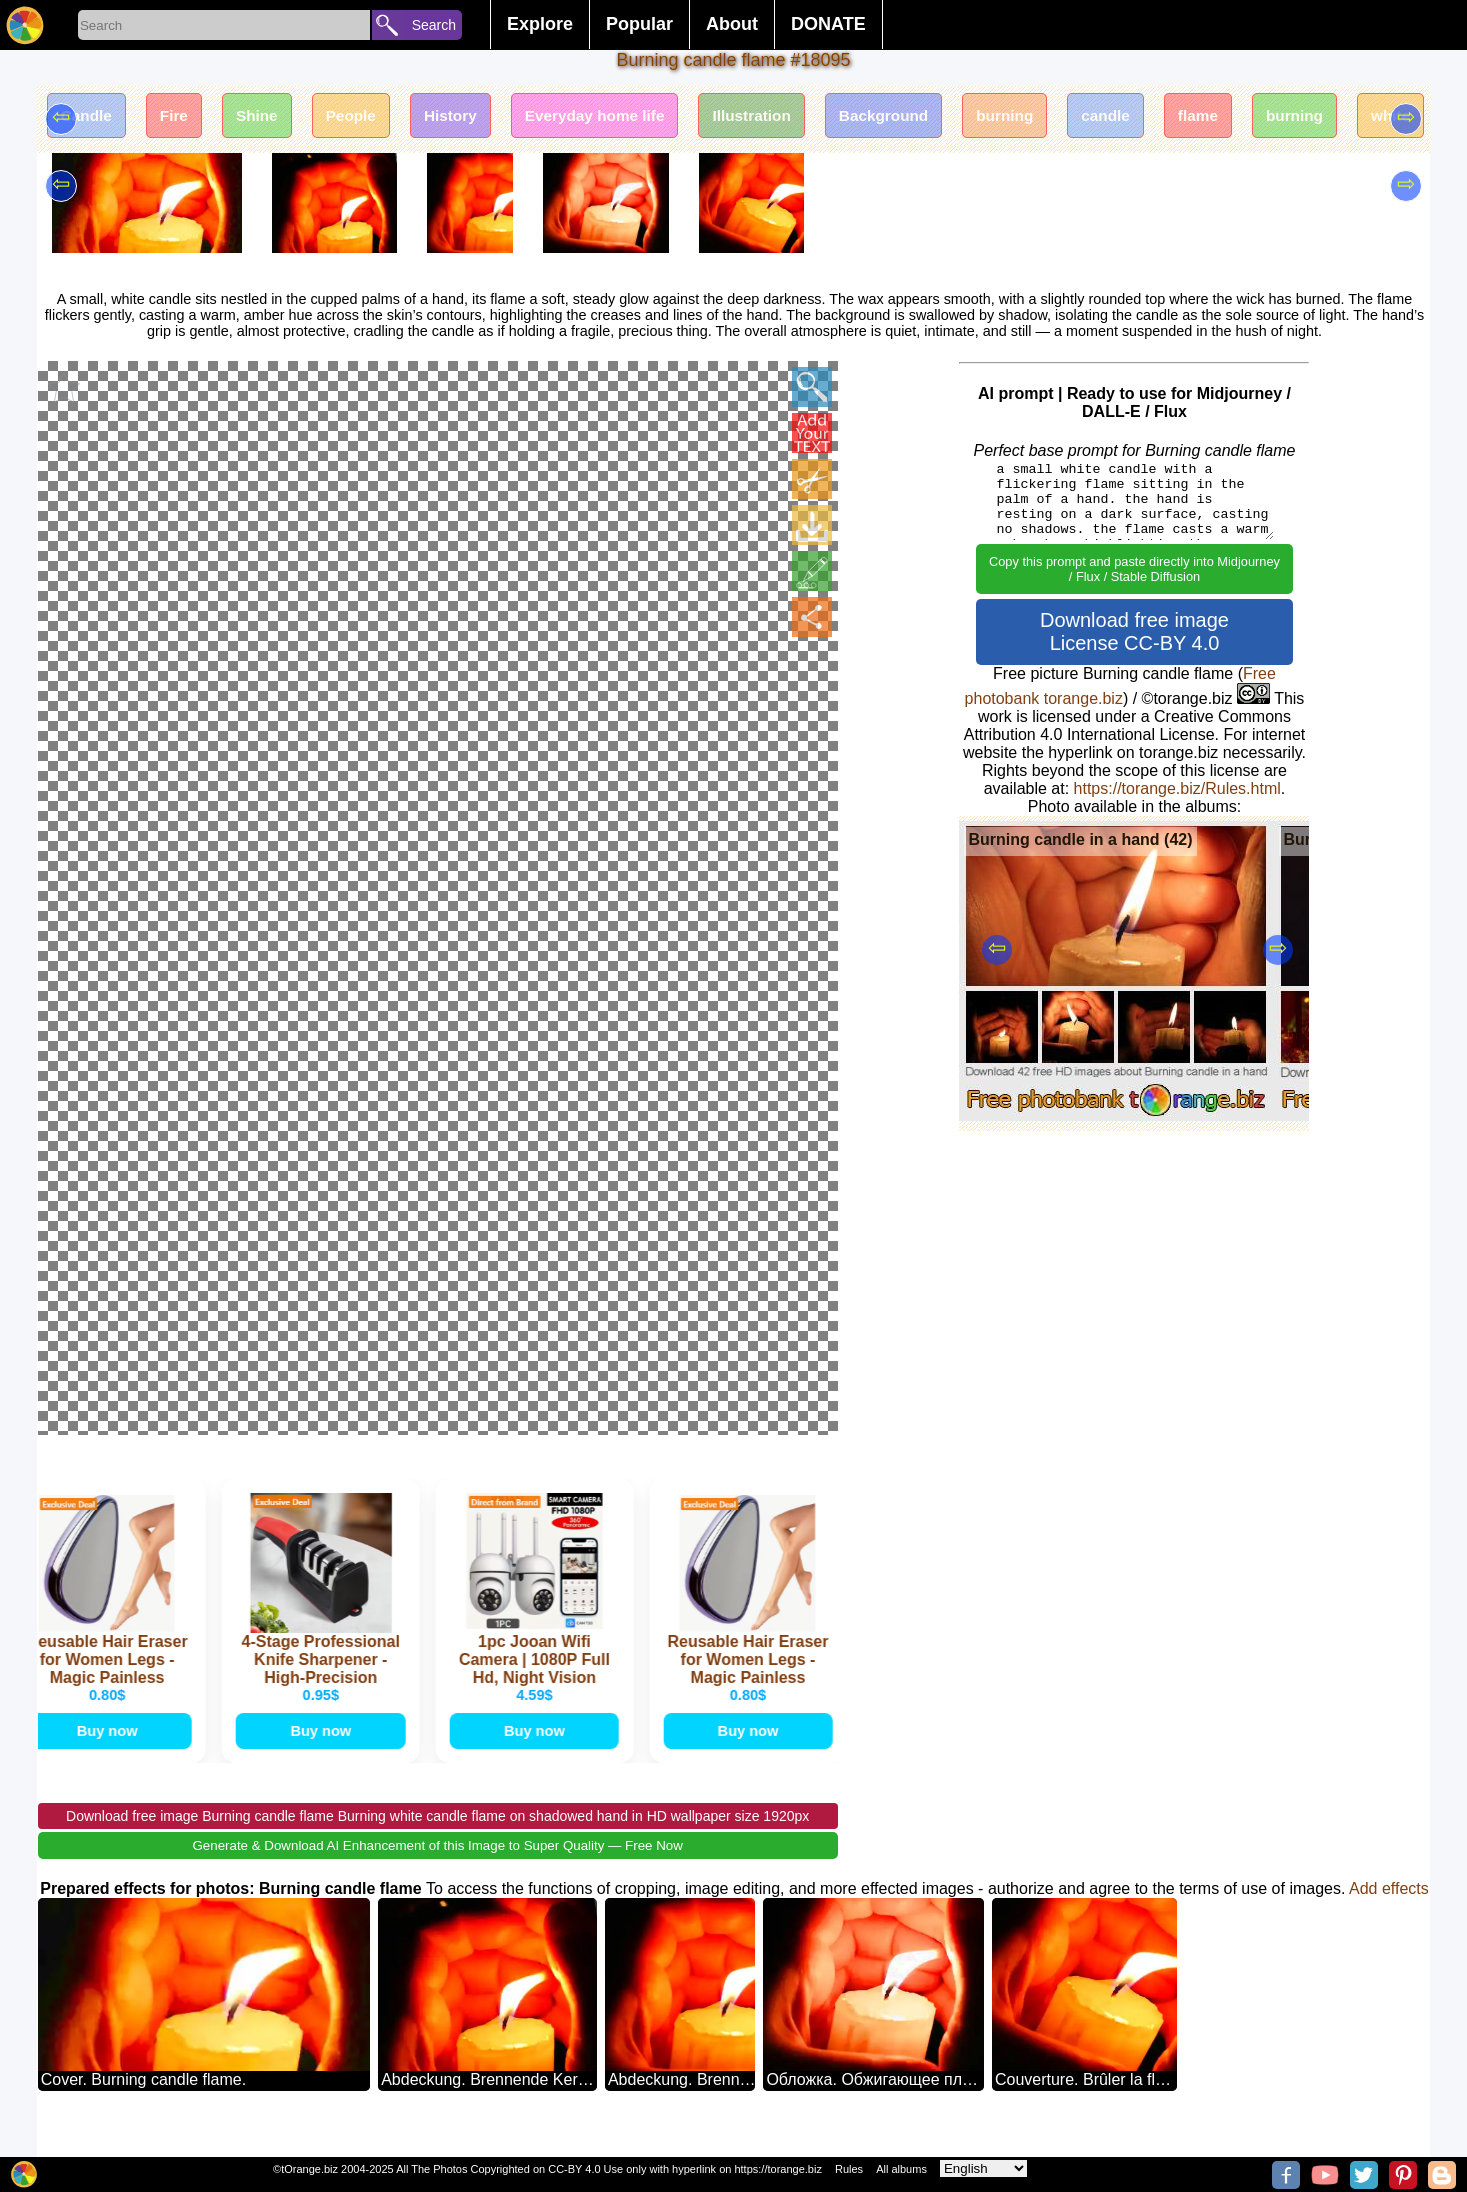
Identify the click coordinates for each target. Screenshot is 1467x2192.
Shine (271, 117)
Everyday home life (630, 117)
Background (934, 117)
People (371, 117)
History (476, 117)
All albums (901, 2169)
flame (1269, 117)
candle (1170, 117)
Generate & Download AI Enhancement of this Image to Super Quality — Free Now (437, 1871)
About (732, 24)
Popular (639, 24)
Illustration (795, 117)
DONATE (828, 24)
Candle (89, 117)
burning (1063, 117)
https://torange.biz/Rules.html (1177, 788)
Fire (182, 117)
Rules (849, 2169)
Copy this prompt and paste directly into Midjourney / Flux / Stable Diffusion (1134, 569)
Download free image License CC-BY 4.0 (1134, 631)
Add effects (1389, 1914)
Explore (540, 24)
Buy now (109, 1753)
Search (434, 25)
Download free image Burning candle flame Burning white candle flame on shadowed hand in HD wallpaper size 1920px (437, 1842)
